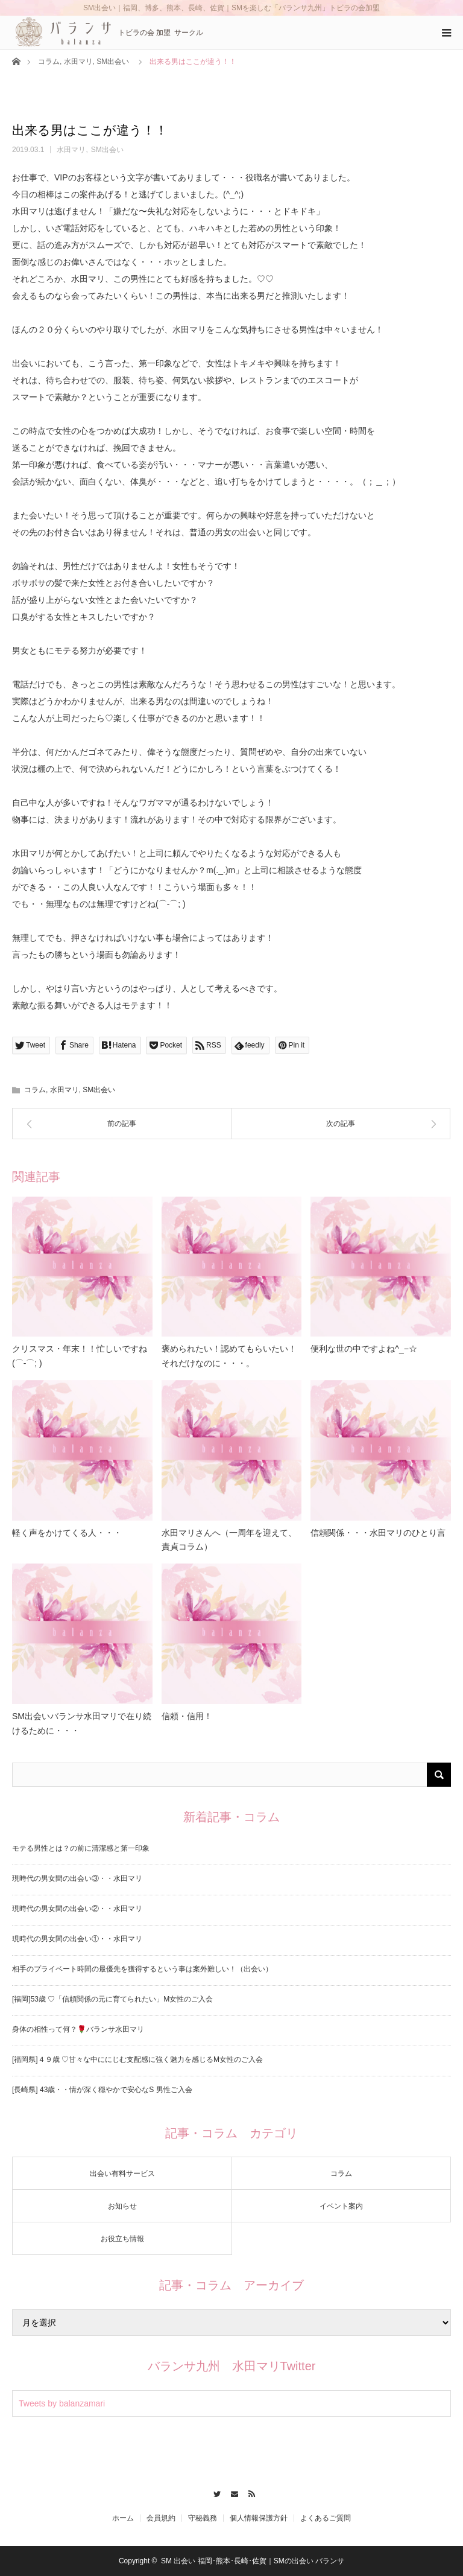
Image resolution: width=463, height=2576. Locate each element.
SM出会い (112, 61)
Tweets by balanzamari (62, 2403)
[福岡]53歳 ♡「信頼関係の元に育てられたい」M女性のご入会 (112, 1999)
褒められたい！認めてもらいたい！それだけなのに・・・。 (229, 1356)
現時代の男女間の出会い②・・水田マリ (77, 1908)
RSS (248, 2492)
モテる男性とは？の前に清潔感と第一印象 (81, 1848)
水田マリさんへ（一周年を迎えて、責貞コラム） (229, 1540)
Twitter (214, 2492)
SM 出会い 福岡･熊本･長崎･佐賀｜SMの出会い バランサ (252, 2561)
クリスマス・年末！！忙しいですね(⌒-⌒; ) (79, 1356)
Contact (231, 2492)
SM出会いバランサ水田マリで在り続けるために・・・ (81, 1723)
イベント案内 (341, 2206)
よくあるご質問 (325, 2518)
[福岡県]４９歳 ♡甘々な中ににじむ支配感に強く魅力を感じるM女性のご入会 (137, 2059)
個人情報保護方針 (259, 2518)
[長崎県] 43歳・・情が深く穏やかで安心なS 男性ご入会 (102, 2089)
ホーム (123, 2518)
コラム (49, 61)
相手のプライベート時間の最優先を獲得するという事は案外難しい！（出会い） (142, 1969)
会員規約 (160, 2518)
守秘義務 (202, 2518)
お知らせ (122, 2206)
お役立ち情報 (122, 2238)
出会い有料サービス (122, 2173)
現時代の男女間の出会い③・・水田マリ (77, 1878)
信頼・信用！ (187, 1716)
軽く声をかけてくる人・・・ (67, 1533)
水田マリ (78, 61)
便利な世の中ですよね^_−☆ (363, 1348)
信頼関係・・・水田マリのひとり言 (378, 1533)
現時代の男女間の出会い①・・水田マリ (77, 1939)
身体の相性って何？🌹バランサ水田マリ (78, 2029)
